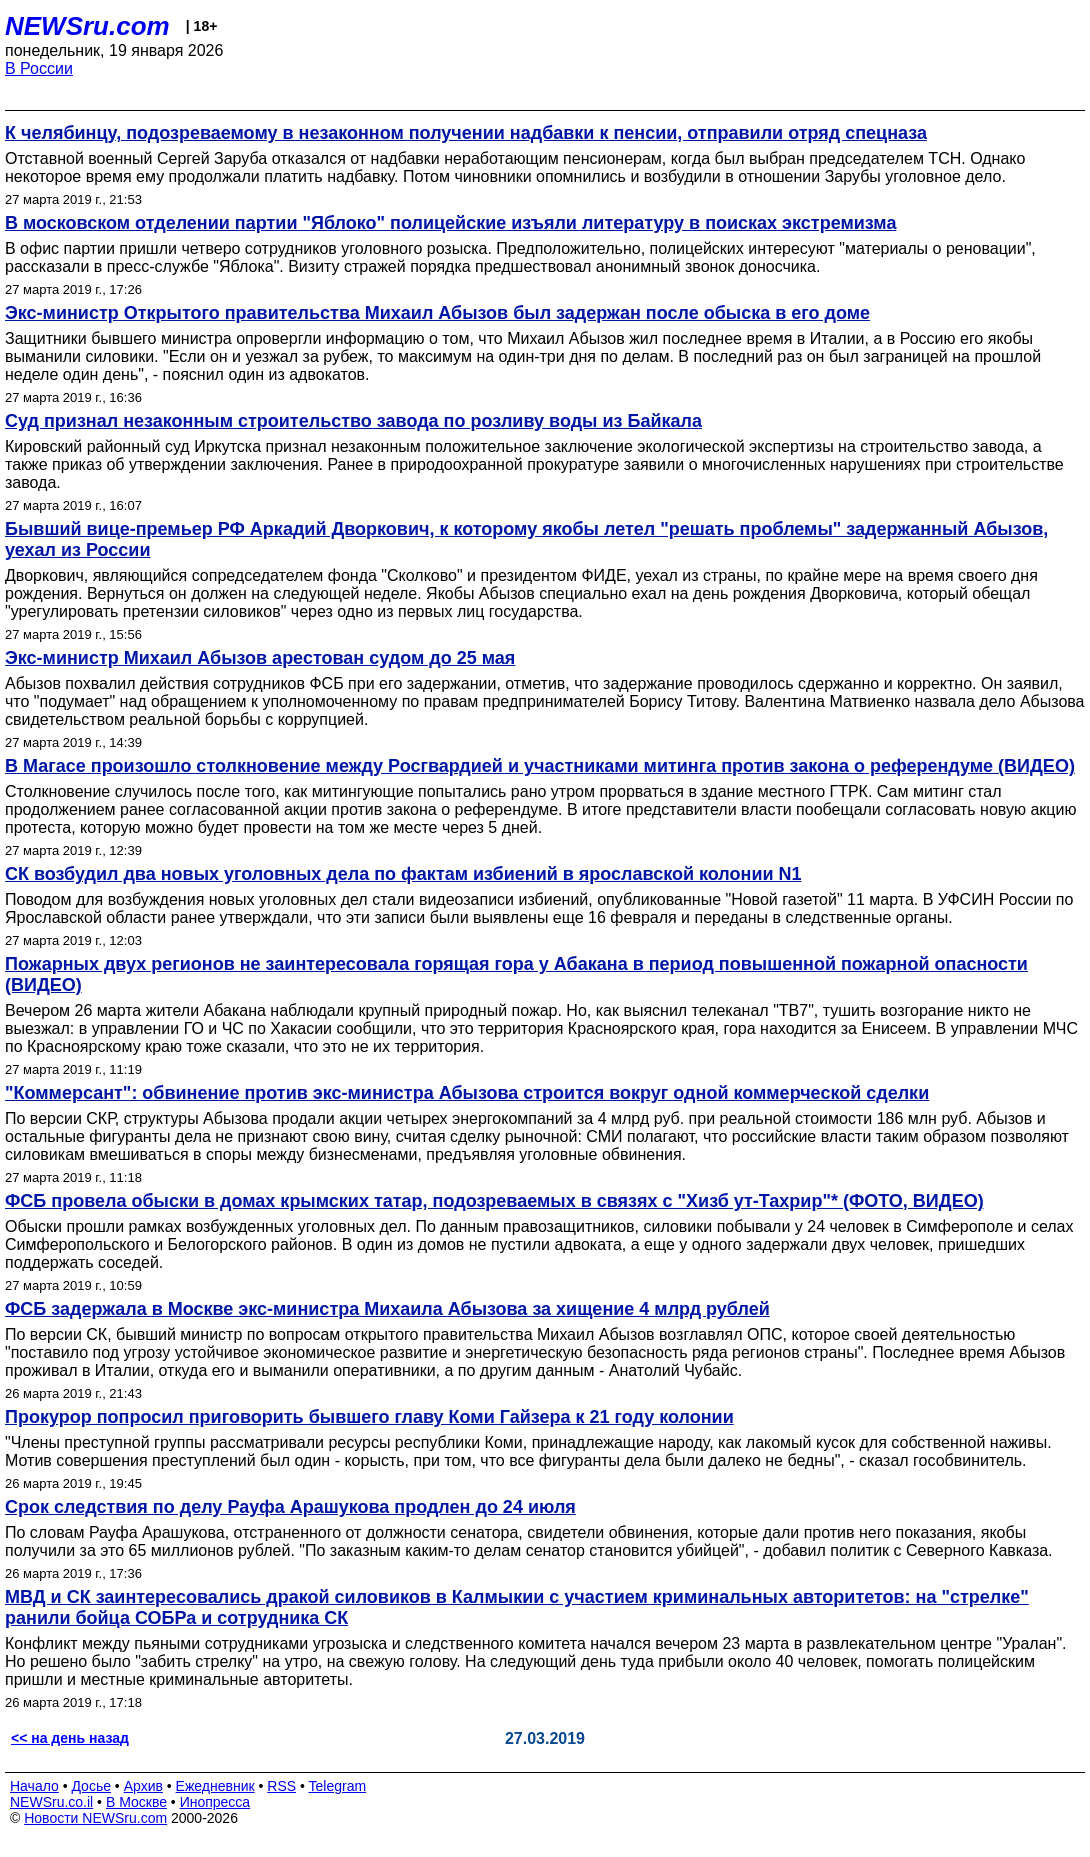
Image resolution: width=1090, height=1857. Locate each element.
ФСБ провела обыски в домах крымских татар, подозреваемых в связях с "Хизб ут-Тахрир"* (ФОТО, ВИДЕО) (494, 1201)
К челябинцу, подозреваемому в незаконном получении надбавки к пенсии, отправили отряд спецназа (466, 133)
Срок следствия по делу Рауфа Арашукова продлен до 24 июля (290, 1507)
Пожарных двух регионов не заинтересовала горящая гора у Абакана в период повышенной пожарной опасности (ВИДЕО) (516, 974)
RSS (281, 1786)
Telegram (338, 1786)
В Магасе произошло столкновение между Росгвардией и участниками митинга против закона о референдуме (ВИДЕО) (540, 766)
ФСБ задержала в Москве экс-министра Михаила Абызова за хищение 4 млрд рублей (387, 1309)
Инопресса (215, 1802)
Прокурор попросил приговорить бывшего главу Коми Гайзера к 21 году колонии (369, 1417)
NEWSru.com (87, 26)
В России (39, 68)
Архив (143, 1786)
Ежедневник (215, 1786)
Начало (34, 1786)
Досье (91, 1786)
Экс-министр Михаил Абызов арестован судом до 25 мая (260, 658)
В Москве (136, 1802)
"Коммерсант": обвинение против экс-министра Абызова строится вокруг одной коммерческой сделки (467, 1093)
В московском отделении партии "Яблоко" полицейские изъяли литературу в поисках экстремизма (450, 223)
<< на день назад (70, 1738)
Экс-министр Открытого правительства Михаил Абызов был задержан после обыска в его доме (437, 313)
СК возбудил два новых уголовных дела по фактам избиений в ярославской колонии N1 (403, 874)
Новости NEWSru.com (95, 1818)
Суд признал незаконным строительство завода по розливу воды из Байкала (353, 421)
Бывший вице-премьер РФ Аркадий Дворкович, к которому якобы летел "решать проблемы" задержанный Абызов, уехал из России (526, 539)
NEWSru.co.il (51, 1802)
